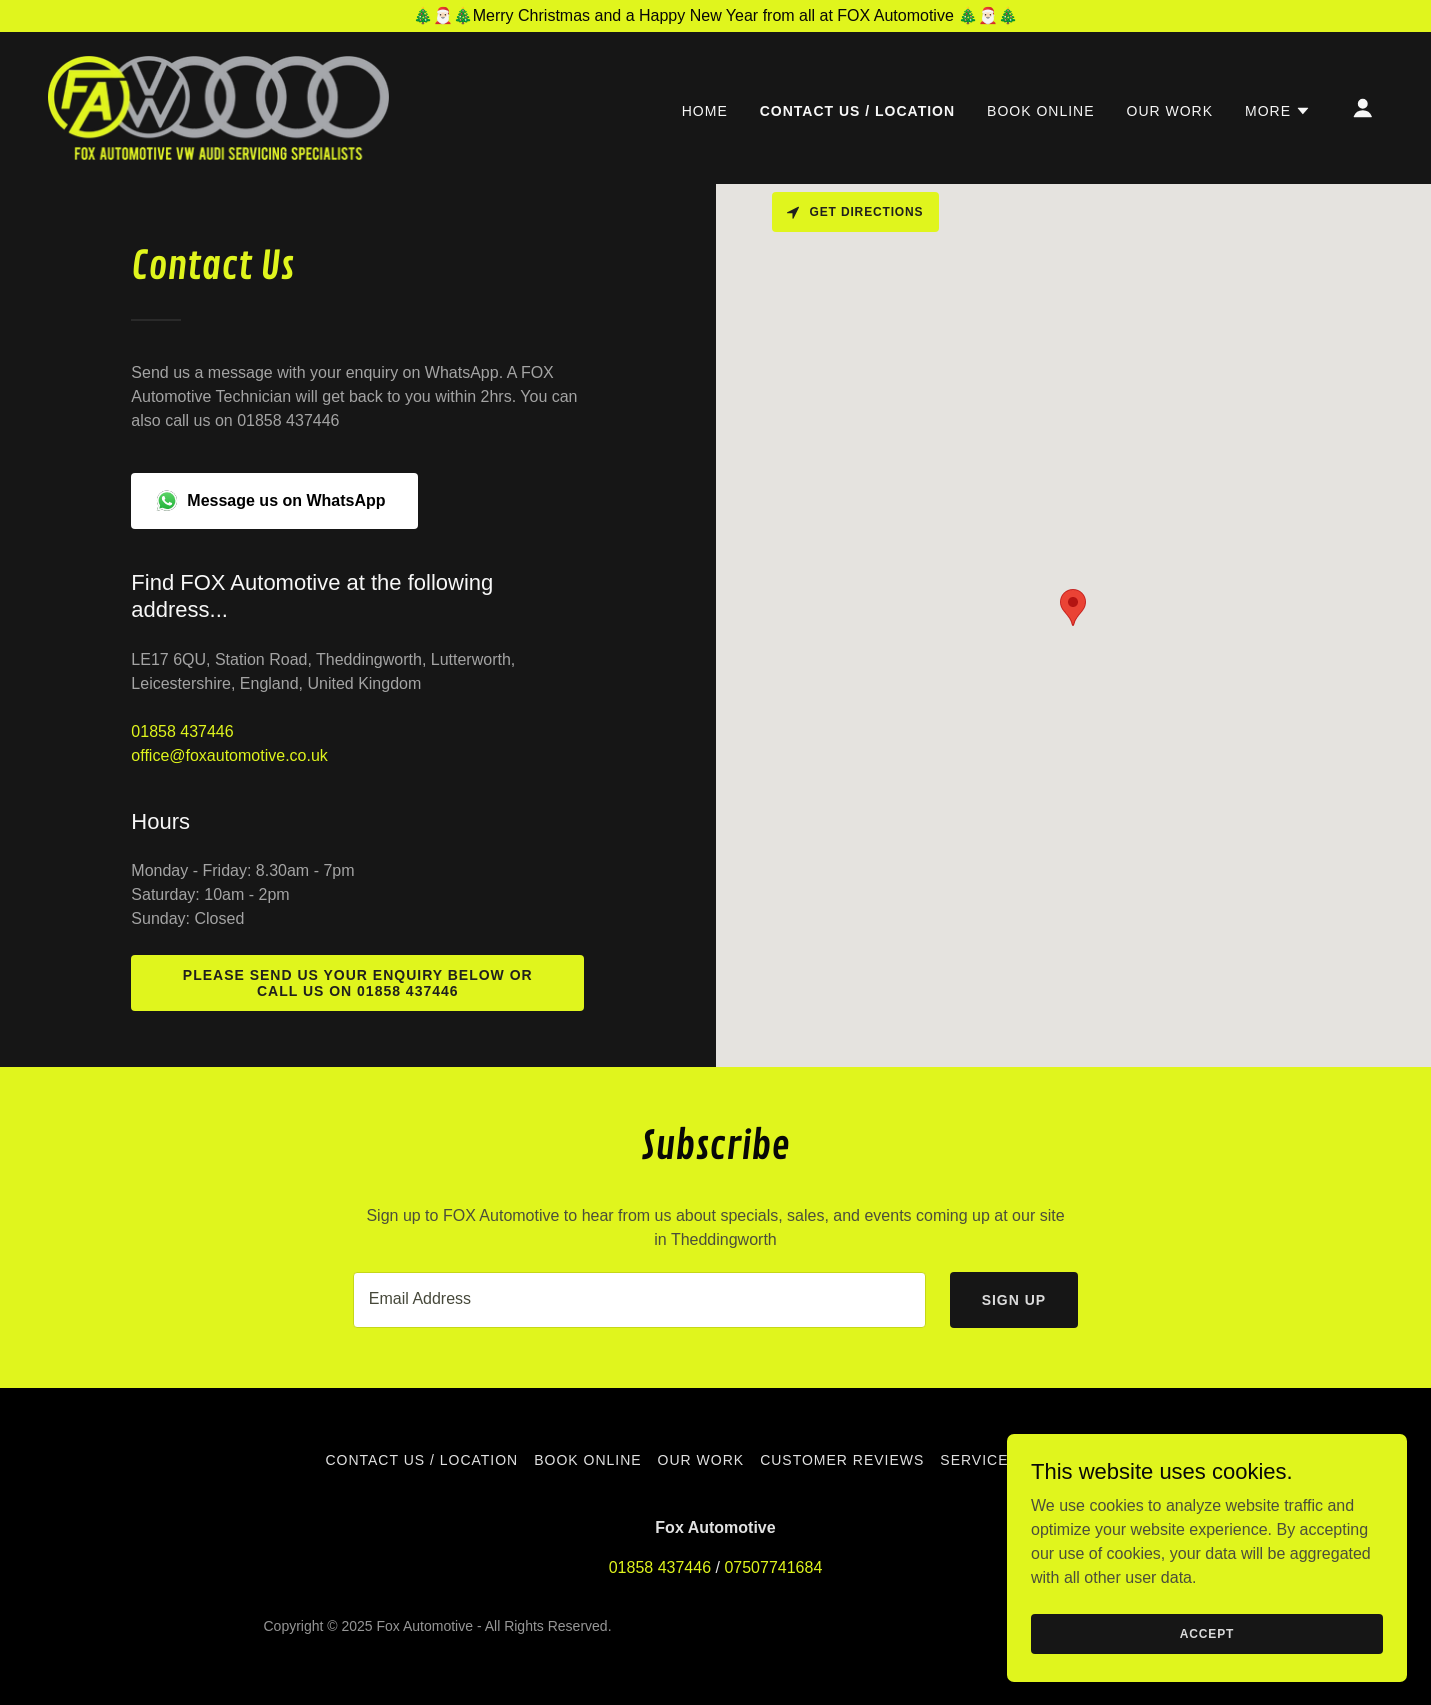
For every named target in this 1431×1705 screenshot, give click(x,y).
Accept (1207, 1633)
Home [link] (705, 111)
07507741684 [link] (773, 1567)
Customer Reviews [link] (842, 1460)
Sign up (1014, 1300)
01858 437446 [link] (182, 731)
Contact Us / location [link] (857, 111)
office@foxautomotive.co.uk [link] (229, 755)
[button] (1278, 111)
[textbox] (639, 1300)
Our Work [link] (1170, 111)
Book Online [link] (1040, 111)
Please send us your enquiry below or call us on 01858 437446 (358, 983)
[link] (218, 106)
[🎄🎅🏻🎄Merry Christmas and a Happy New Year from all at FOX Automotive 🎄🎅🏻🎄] (715, 16)
